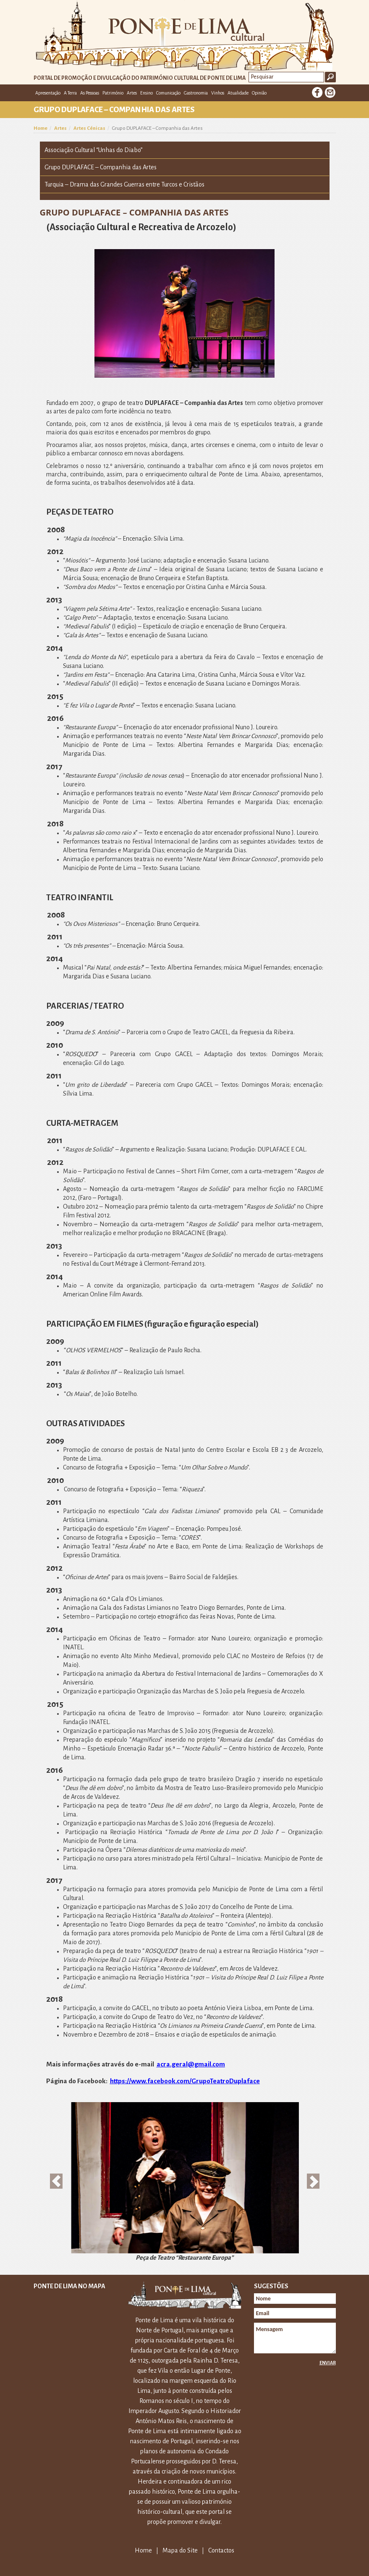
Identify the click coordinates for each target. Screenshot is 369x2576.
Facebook (317, 92)
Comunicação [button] (168, 92)
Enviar (327, 2362)
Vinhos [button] (217, 92)
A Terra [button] (70, 92)
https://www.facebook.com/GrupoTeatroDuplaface (185, 2080)
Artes (60, 128)
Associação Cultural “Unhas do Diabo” (93, 150)
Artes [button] (132, 92)
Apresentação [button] (47, 92)
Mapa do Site (180, 2550)
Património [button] (112, 92)
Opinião (259, 92)
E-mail (330, 92)
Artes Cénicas (89, 128)
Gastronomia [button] (196, 92)
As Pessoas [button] (89, 92)
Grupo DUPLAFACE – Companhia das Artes (100, 167)
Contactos (221, 2550)
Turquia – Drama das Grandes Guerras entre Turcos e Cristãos (124, 184)
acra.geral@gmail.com (191, 2064)
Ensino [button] (146, 92)
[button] (56, 2181)
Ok (330, 77)
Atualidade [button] (238, 92)
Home (40, 128)
